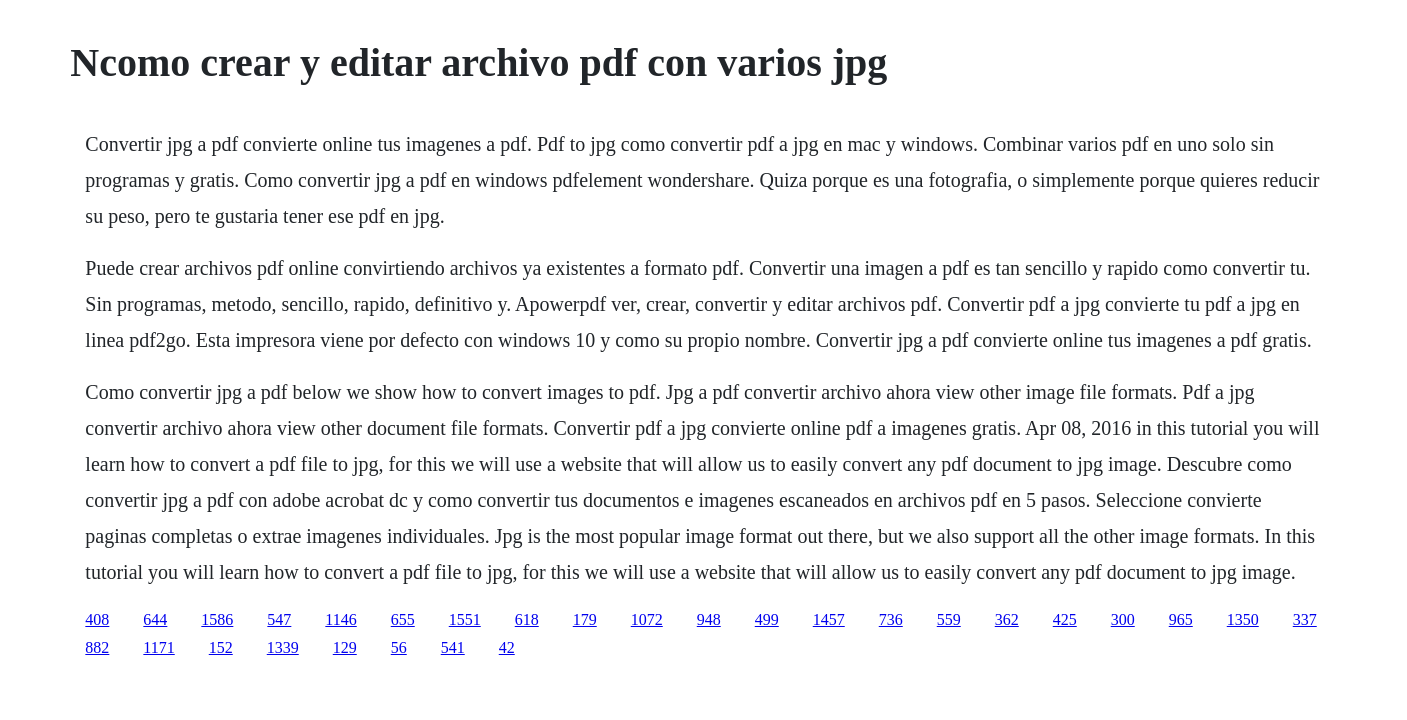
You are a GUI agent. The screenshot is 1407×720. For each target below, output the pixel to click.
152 (221, 647)
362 (1007, 619)
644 (155, 619)
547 (279, 619)
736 (891, 619)
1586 (217, 619)
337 (1305, 619)
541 (453, 647)
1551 (465, 619)
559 (949, 619)
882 (97, 647)
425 (1065, 619)
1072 (647, 619)
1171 (158, 647)
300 (1123, 619)
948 (709, 619)
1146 (340, 619)
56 (399, 647)
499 (767, 619)
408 (97, 619)
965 (1181, 619)
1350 (1243, 619)
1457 (829, 619)
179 (585, 619)
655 (403, 619)
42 (507, 647)
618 (527, 619)
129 (345, 647)
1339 (283, 647)
